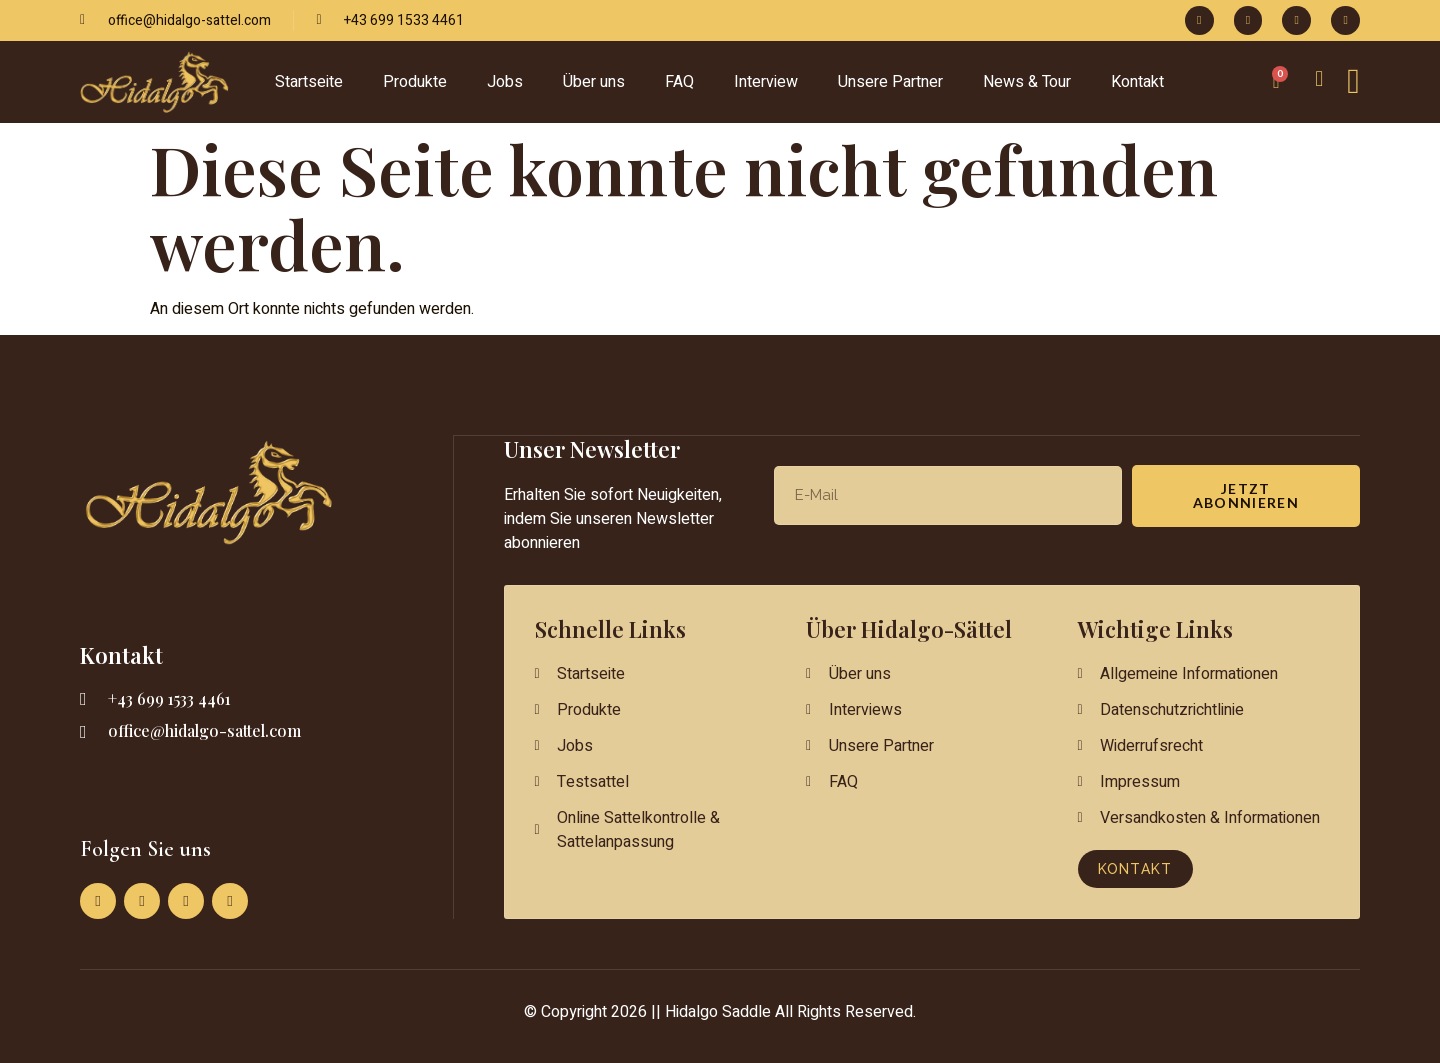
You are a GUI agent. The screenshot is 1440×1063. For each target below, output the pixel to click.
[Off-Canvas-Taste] (1353, 82)
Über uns (594, 82)
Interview (766, 82)
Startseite (309, 82)
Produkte (415, 82)
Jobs (505, 82)
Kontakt (1137, 82)
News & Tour (1027, 82)
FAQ (679, 82)
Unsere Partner (890, 82)
